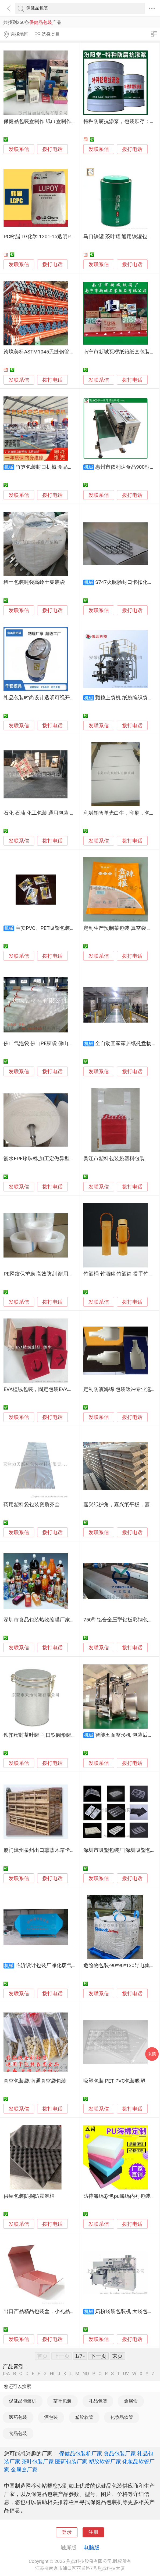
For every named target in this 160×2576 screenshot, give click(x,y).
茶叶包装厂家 (38, 2461)
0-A (6, 2373)
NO (86, 2373)
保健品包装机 (22, 2401)
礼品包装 (98, 2401)
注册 (93, 2532)
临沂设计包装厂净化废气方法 (49, 1965)
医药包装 (18, 2417)
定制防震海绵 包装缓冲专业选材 (119, 1389)
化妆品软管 (121, 2417)
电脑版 (91, 2547)
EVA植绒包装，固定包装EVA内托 (40, 1389)
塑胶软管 (84, 2417)
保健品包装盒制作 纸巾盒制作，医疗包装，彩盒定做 (62, 121)
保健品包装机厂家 (80, 2453)
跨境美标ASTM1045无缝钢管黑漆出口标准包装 (56, 352)
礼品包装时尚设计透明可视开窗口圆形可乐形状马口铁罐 (67, 698)
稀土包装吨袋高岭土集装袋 (34, 582)
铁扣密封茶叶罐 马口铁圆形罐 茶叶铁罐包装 (53, 1735)
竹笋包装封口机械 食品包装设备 (52, 467)
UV (126, 2373)
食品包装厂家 (120, 2453)
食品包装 (18, 2433)
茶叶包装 (62, 2401)
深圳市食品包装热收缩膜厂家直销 (41, 1620)
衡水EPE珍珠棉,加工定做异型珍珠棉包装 (49, 1159)
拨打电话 (52, 149)
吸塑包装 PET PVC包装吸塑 (114, 2081)
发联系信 (19, 149)
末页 (117, 2356)
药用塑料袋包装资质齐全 (31, 1505)
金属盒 (131, 2401)
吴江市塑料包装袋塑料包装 (114, 1159)
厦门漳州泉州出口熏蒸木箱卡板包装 (44, 1850)
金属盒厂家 (24, 2469)
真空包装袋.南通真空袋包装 (34, 2081)
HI (52, 2373)
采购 (152, 2053)
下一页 (98, 2356)
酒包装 (51, 2417)
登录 (67, 2532)
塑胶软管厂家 (105, 2461)
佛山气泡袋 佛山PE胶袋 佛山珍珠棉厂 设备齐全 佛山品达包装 (72, 1043)
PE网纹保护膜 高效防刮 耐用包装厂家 (46, 1274)
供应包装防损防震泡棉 (29, 2196)
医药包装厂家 (71, 2461)
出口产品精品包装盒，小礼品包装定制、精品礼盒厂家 (64, 2311)
